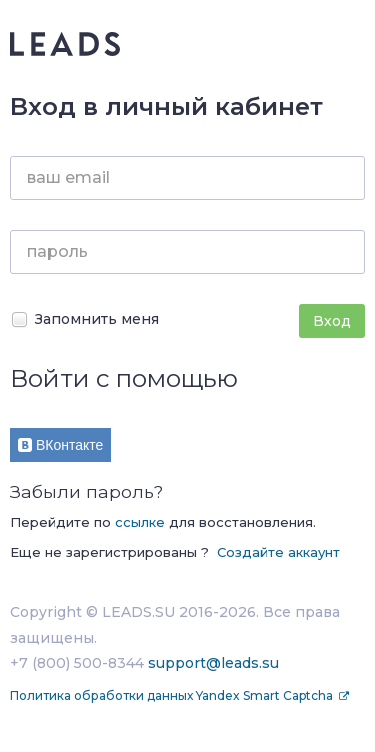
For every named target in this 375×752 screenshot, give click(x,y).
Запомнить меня (84, 319)
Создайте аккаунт (278, 552)
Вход (332, 321)
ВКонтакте (60, 445)
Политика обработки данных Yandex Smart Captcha (173, 695)
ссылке (140, 522)
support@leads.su (213, 663)
